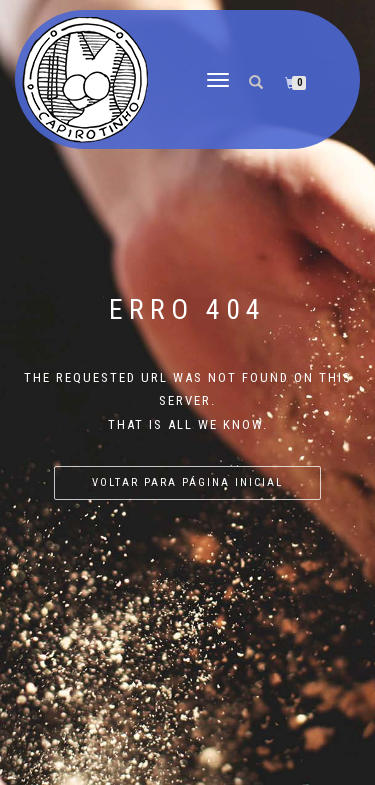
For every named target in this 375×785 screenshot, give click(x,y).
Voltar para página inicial (187, 482)
